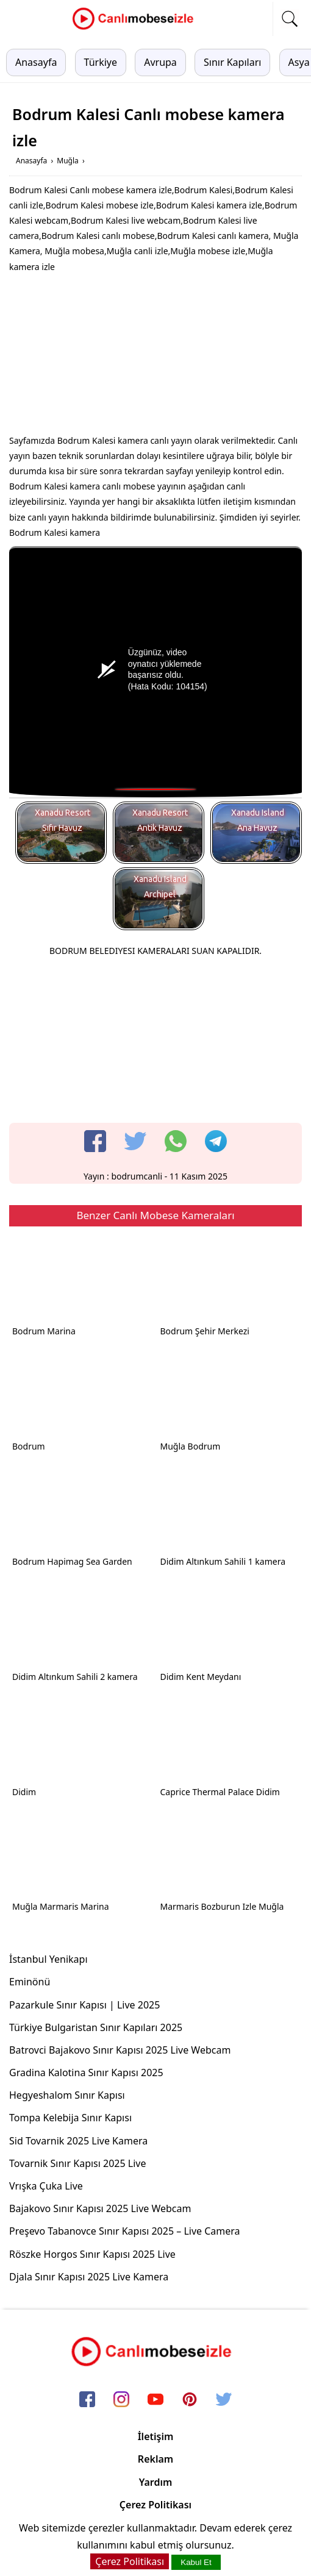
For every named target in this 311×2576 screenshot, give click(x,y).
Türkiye (100, 62)
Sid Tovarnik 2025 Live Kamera (78, 2140)
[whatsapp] (176, 1141)
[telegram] (216, 1141)
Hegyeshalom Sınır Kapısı (67, 2095)
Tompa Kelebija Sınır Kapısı (70, 2117)
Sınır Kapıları (232, 62)
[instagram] (121, 2399)
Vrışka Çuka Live (46, 2186)
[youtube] (155, 2399)
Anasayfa (36, 62)
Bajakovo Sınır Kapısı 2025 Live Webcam (100, 2208)
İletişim (156, 2436)
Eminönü (29, 1981)
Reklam (155, 2459)
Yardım (156, 2482)
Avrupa (160, 62)
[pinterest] (190, 2399)
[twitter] (135, 1141)
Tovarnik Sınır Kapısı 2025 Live (77, 2163)
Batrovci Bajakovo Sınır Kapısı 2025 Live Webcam (120, 2050)
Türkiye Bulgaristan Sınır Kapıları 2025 (95, 2027)
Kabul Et (196, 2562)
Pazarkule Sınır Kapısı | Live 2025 (84, 2005)
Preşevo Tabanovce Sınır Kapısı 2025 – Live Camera (124, 2231)
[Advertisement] (155, 356)
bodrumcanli (136, 1176)
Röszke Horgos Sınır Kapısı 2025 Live (92, 2254)
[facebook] (95, 1141)
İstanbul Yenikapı (48, 1959)
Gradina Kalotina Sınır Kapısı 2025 (86, 2072)
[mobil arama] (290, 19)
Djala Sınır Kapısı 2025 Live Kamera (88, 2276)
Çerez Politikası (155, 2504)
